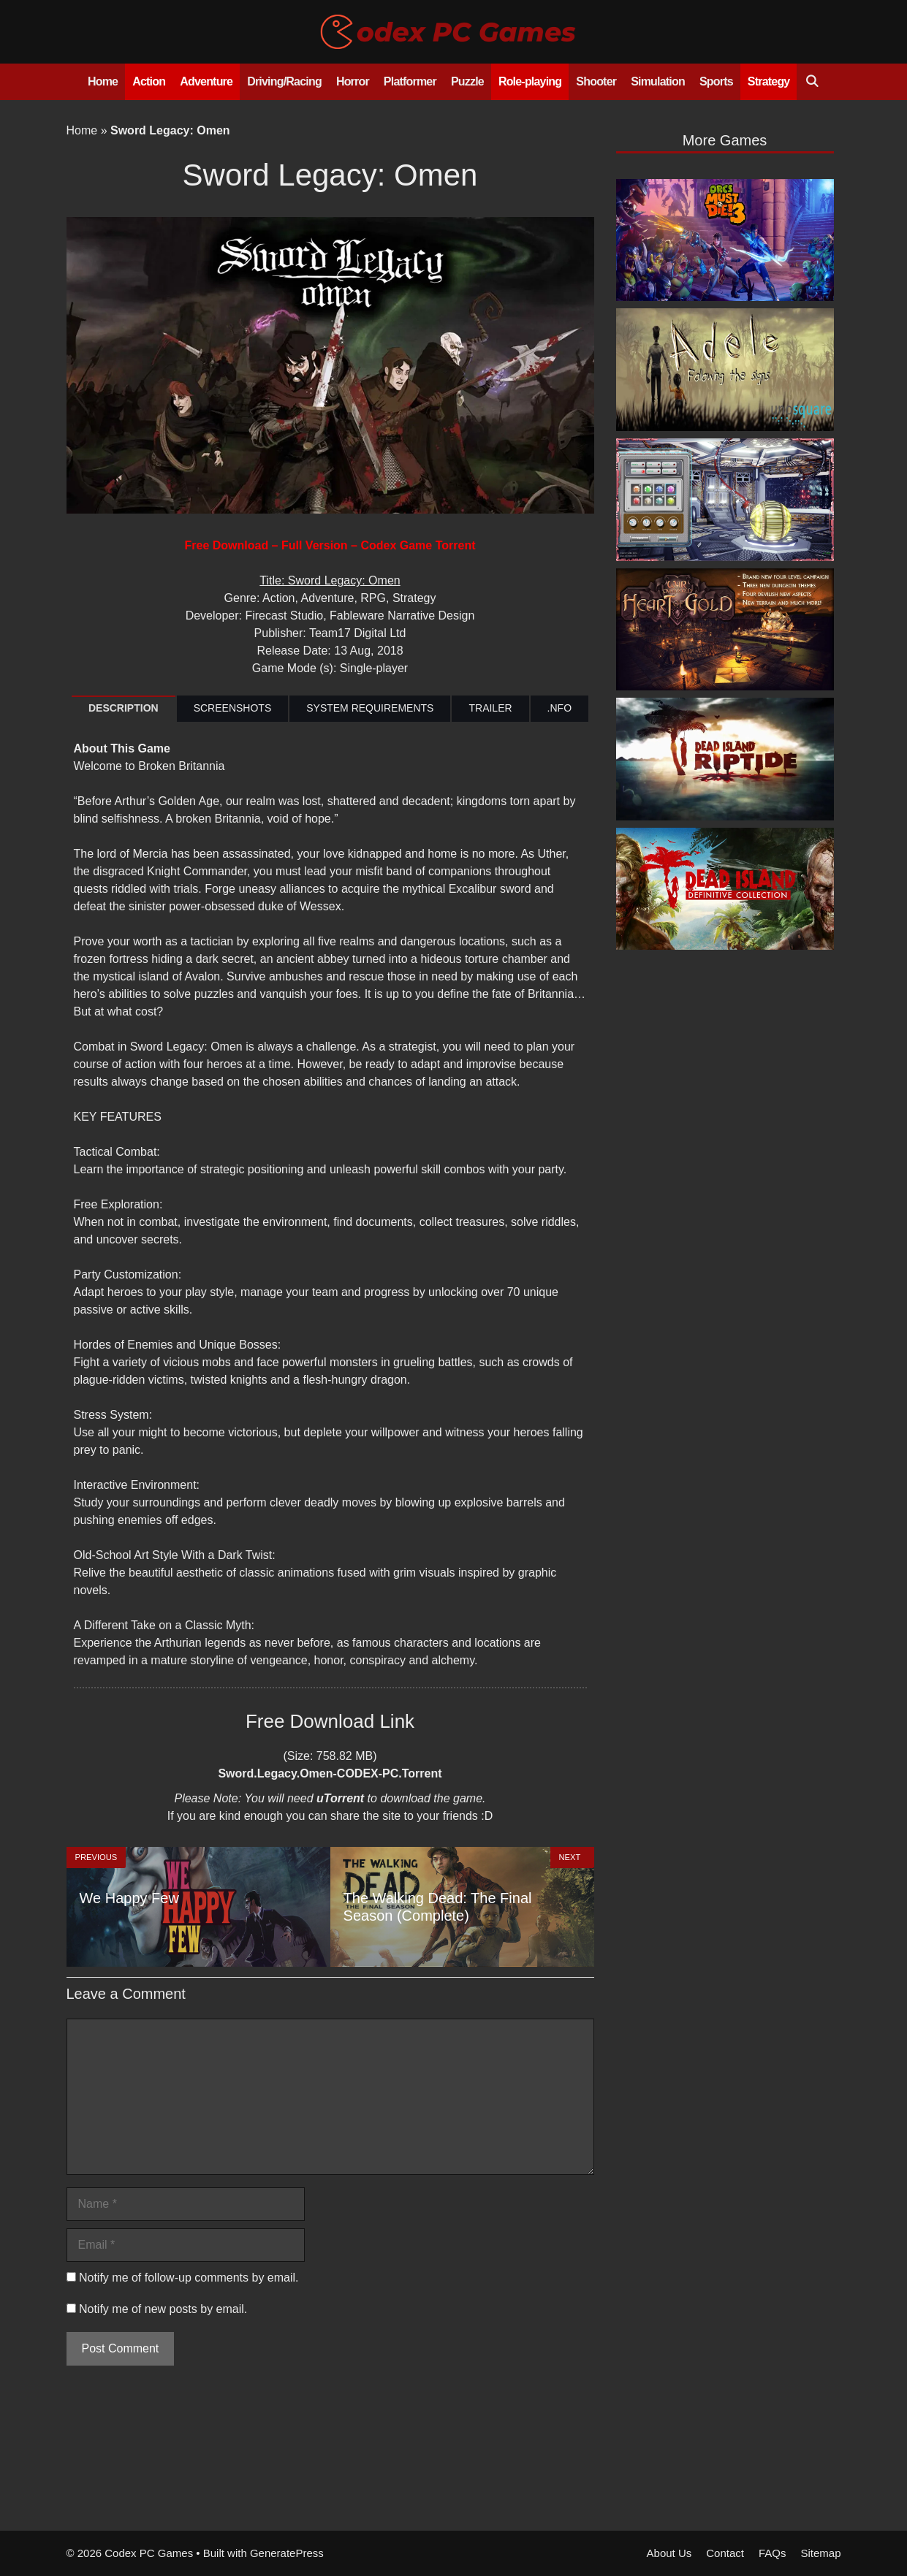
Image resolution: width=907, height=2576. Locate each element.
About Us (669, 2553)
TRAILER (490, 708)
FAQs (772, 2553)
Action (148, 81)
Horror (352, 81)
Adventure (206, 81)
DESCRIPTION (123, 708)
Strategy (769, 81)
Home (103, 81)
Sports (716, 81)
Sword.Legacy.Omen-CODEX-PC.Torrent (329, 1773)
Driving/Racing (284, 81)
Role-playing (529, 81)
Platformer (410, 81)
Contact (725, 2553)
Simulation (658, 81)
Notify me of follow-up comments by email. (189, 2277)
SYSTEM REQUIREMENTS (369, 708)
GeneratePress (287, 2553)
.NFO (559, 708)
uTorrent (340, 1798)
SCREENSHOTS (233, 708)
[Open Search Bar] (812, 82)
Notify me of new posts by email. (163, 2309)
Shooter (596, 81)
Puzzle (467, 81)
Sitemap (820, 2553)
